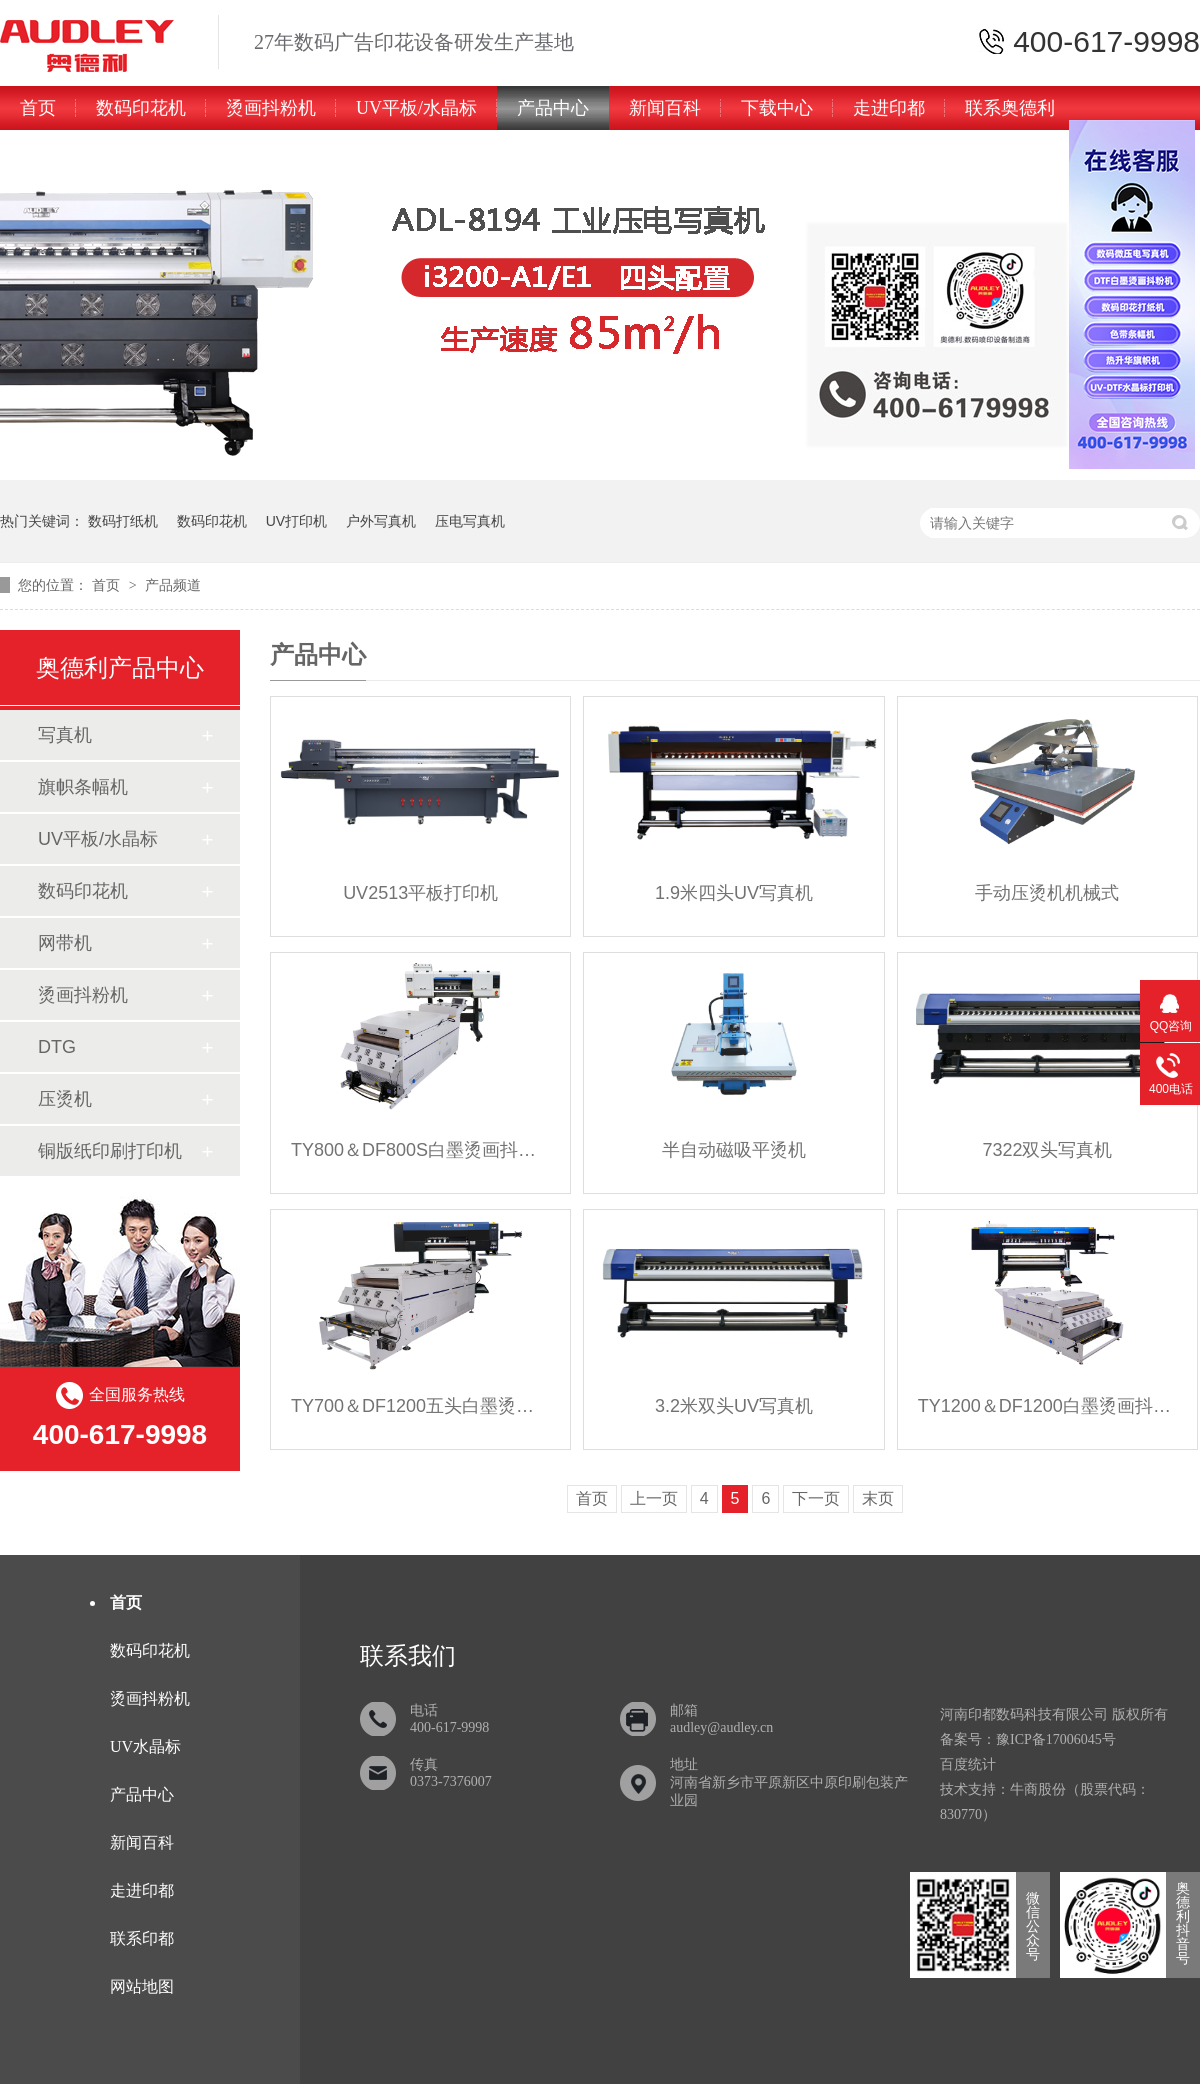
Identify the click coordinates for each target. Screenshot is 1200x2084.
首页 (38, 108)
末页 (878, 1498)
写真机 (65, 735)
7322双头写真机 (1047, 1150)
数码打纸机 (123, 521)
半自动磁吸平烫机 (734, 1150)
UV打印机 (296, 521)
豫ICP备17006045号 (1056, 1739)
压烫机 (65, 1099)
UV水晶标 (145, 1746)
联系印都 (142, 1938)
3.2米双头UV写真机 (734, 1406)
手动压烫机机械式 (1047, 893)
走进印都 (889, 108)
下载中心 (777, 108)
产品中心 (553, 108)
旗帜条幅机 (83, 787)
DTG (57, 1047)
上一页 (654, 1498)
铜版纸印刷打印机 (110, 1151)
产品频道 (173, 585)
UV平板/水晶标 (416, 108)
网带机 (65, 943)
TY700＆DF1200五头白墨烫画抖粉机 (420, 1406)
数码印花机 (141, 108)
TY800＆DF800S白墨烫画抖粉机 (420, 1150)
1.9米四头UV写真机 (734, 893)
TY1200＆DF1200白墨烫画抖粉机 (1047, 1406)
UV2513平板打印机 (420, 893)
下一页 (816, 1498)
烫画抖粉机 (271, 108)
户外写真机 (381, 521)
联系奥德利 (1010, 108)
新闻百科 (665, 108)
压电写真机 (470, 521)
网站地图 (142, 1986)
